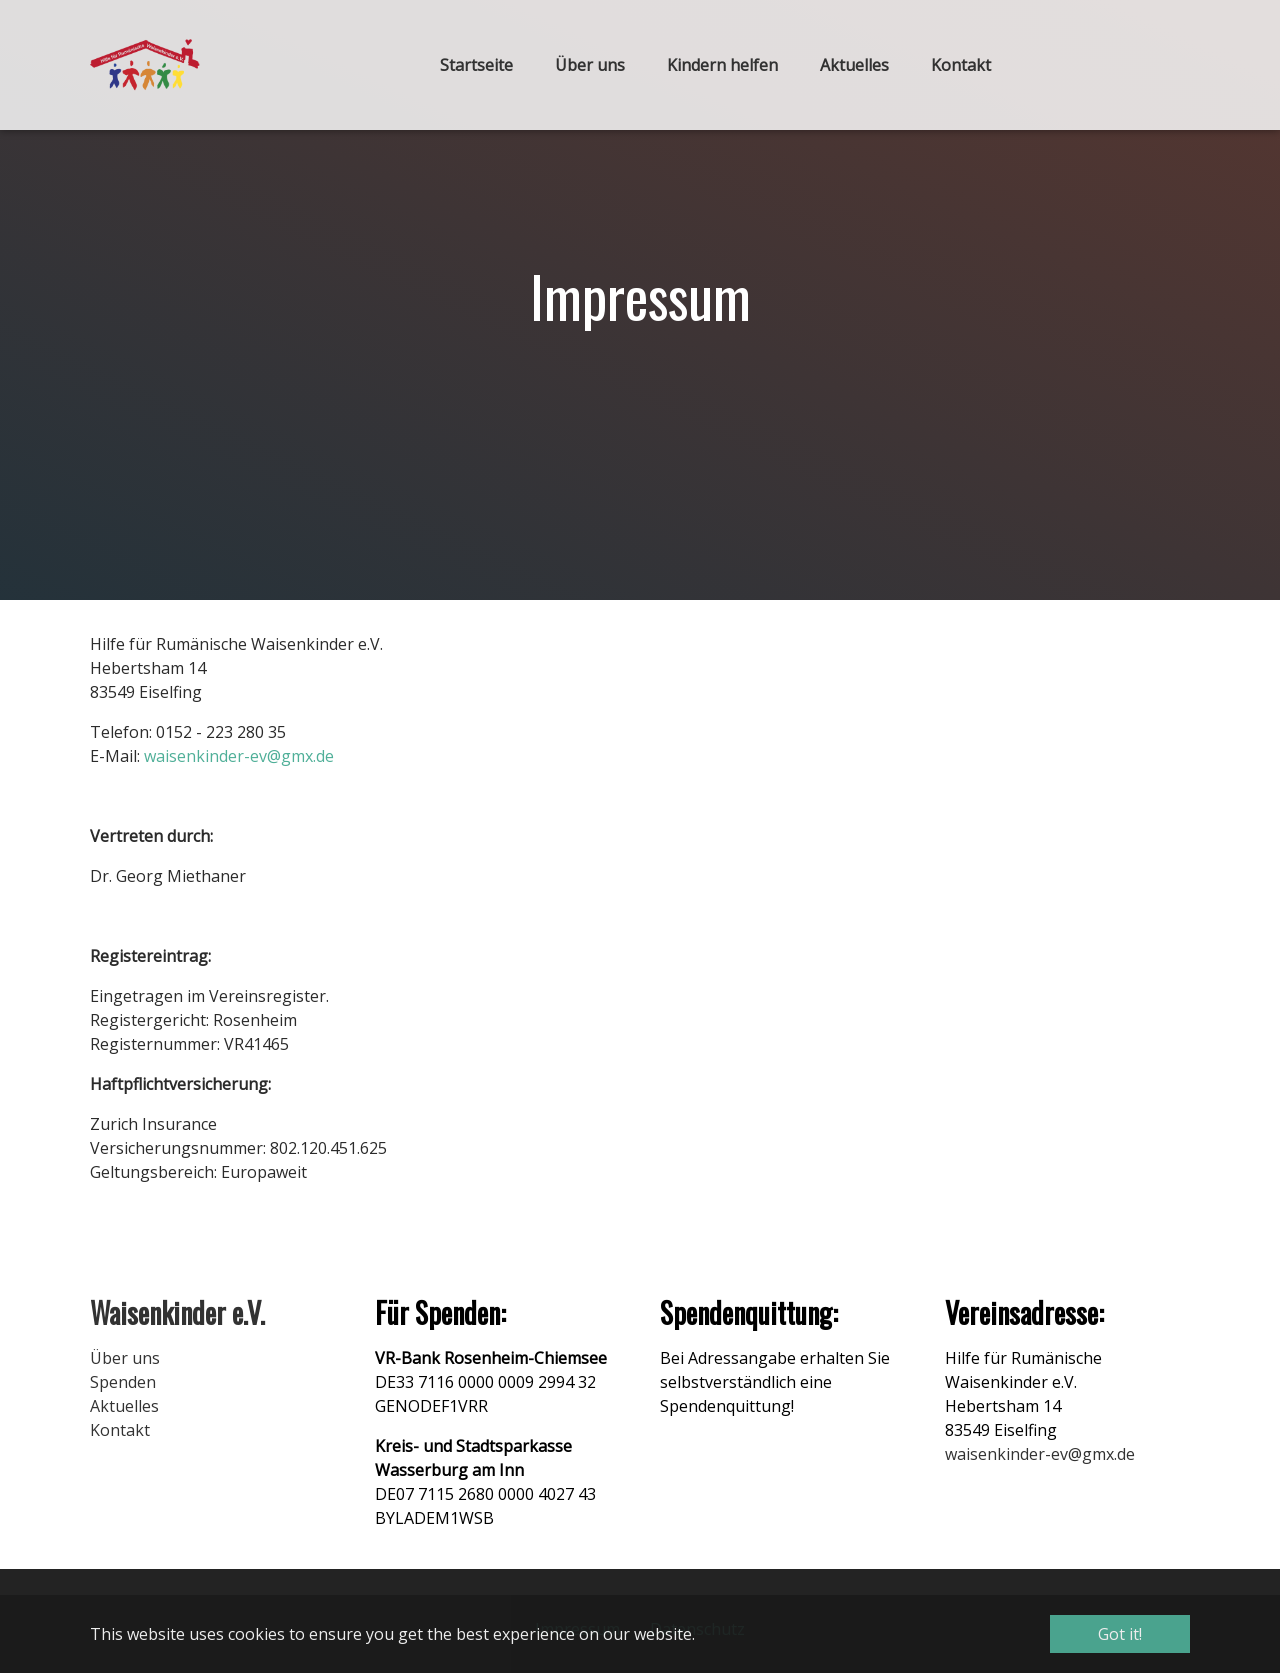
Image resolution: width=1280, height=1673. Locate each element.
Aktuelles (124, 1406)
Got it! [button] (1120, 1634)
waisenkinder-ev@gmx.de (239, 756)
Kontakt (120, 1430)
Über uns (125, 1358)
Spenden (123, 1382)
